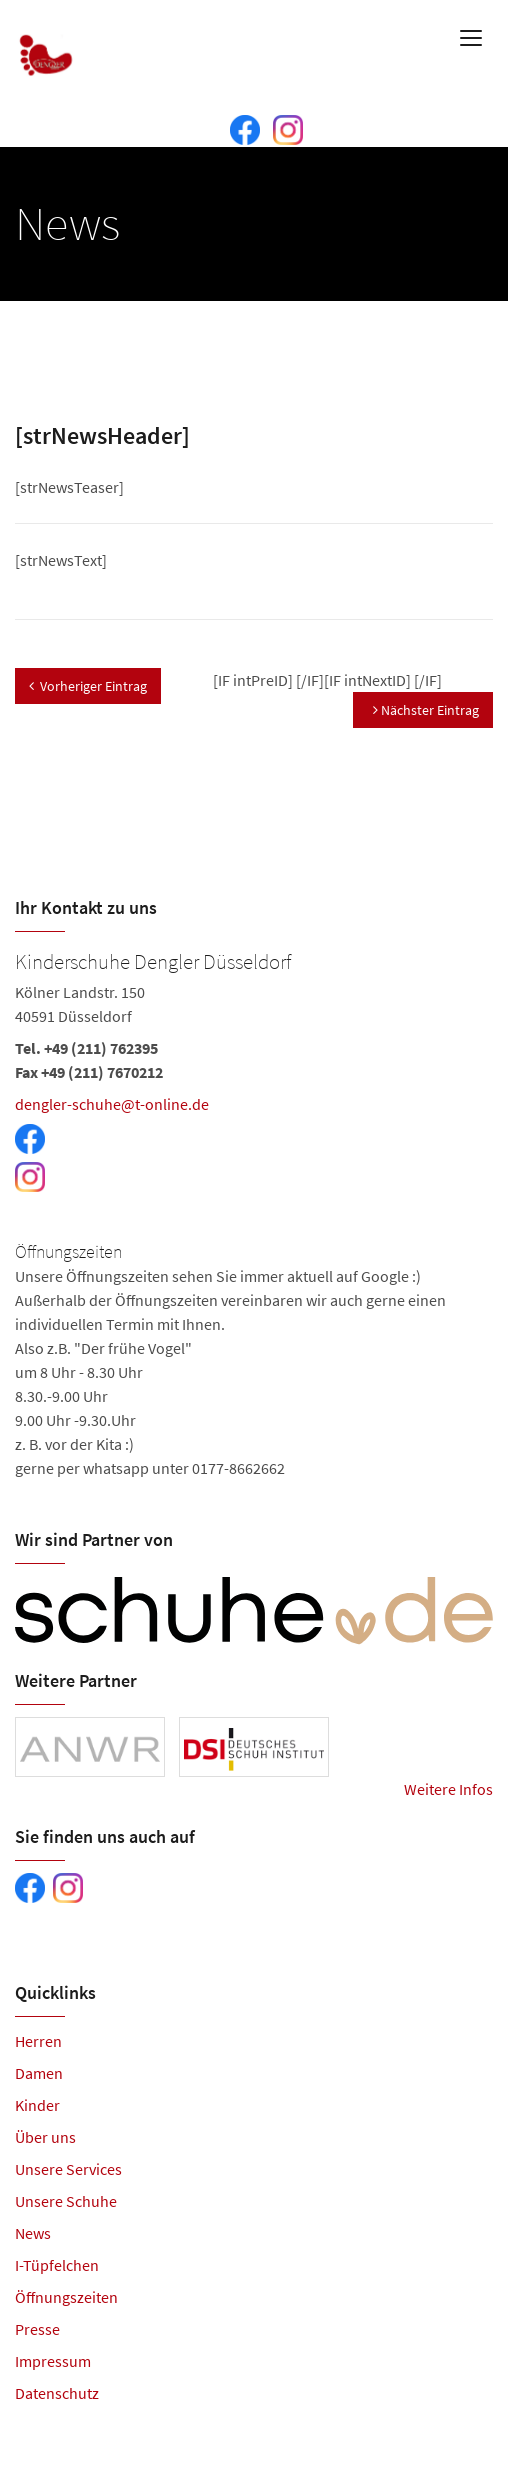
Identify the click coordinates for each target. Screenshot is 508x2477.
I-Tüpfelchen (57, 2265)
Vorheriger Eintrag (88, 686)
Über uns (45, 2137)
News (33, 2233)
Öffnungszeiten (66, 2297)
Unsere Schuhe (66, 2201)
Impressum (53, 2361)
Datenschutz (57, 2393)
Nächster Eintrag (426, 710)
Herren (38, 2041)
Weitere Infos (448, 1789)
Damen (39, 2073)
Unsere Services (68, 2169)
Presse (37, 2329)
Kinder (37, 2105)
